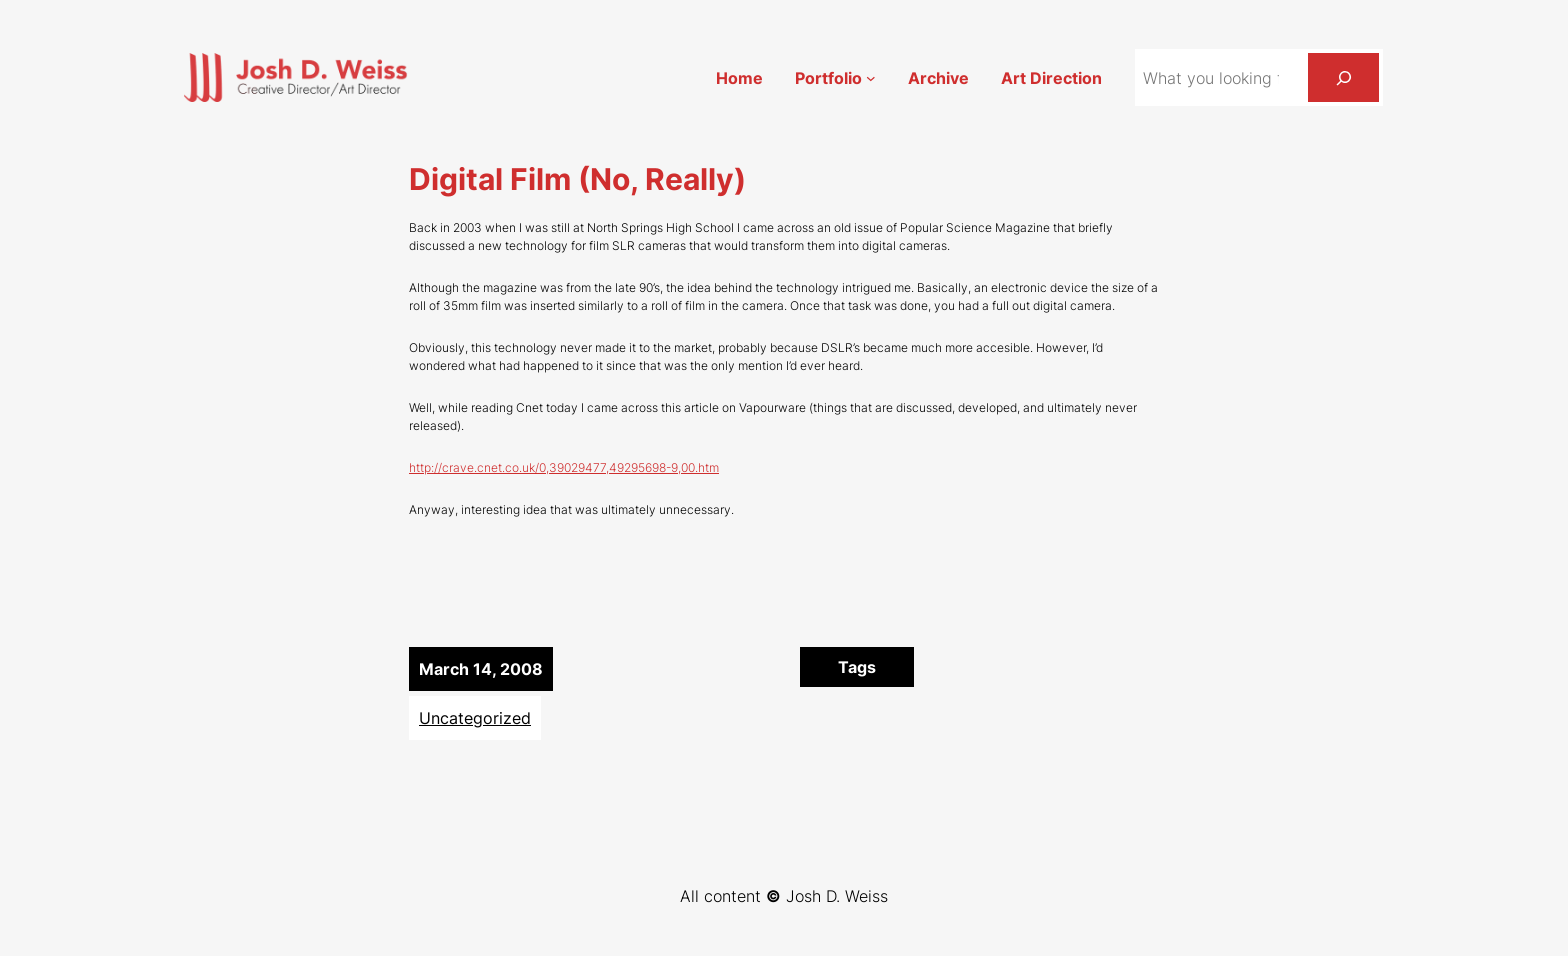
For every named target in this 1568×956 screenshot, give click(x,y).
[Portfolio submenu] (871, 78)
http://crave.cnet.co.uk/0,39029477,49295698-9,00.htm (564, 467)
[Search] (1343, 77)
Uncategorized (475, 718)
